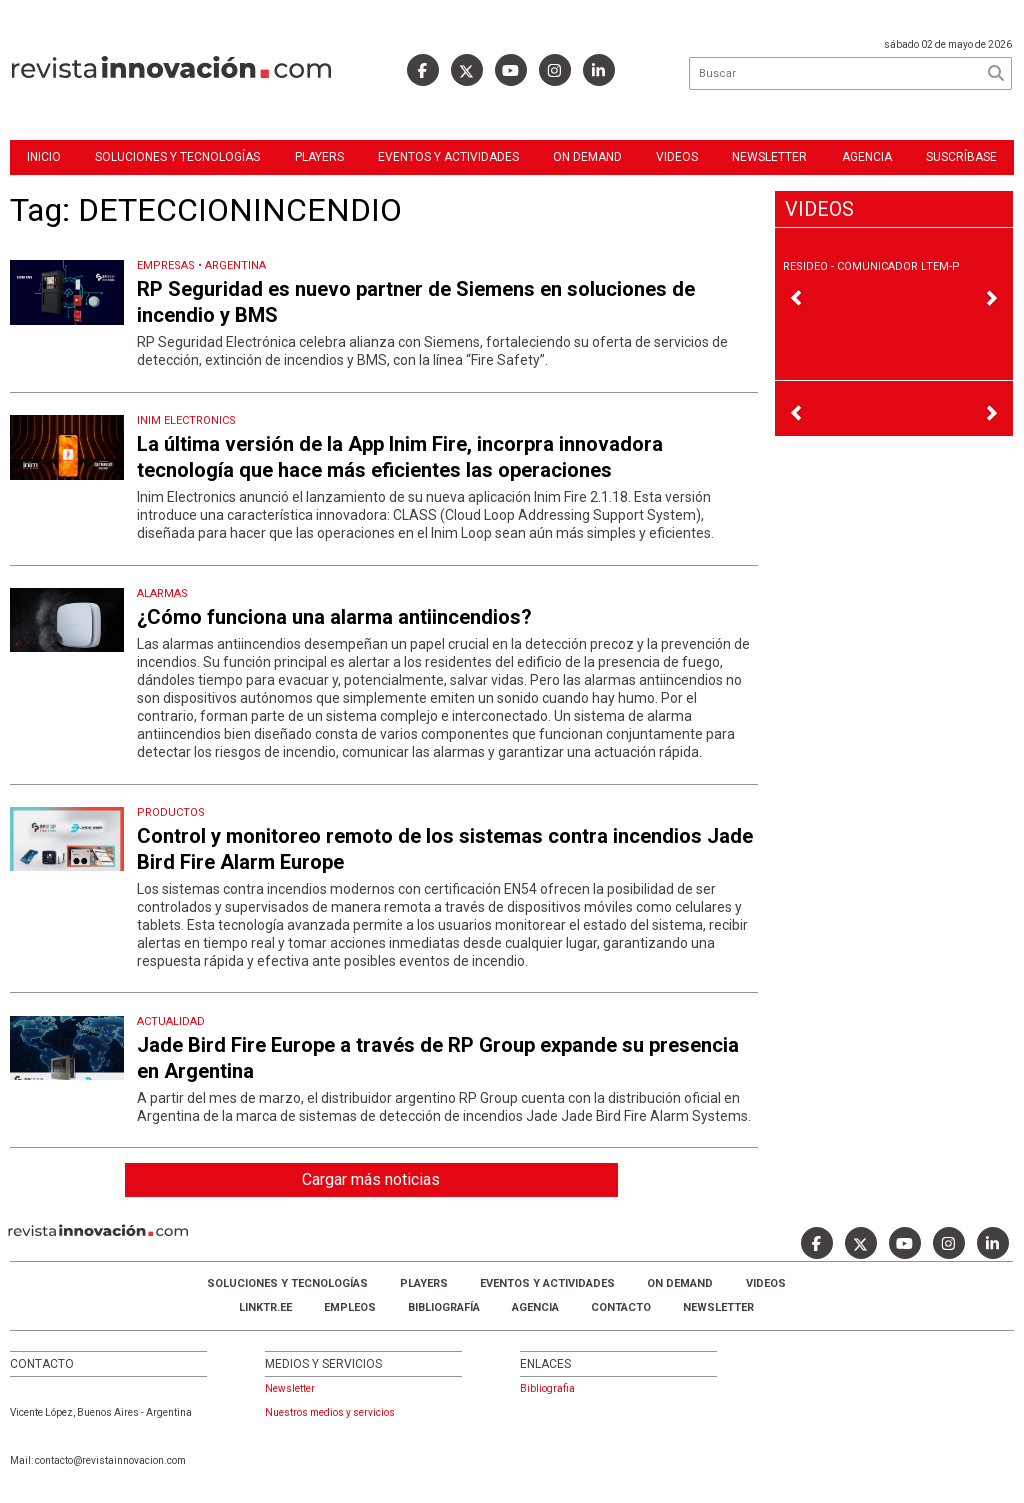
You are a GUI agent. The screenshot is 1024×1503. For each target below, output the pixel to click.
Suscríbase (961, 157)
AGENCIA (535, 1307)
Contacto (621, 1307)
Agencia (867, 157)
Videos (677, 157)
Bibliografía (444, 1307)
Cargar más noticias (371, 1179)
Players (319, 157)
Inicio (44, 157)
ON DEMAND (587, 157)
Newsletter (769, 157)
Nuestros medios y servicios (330, 1412)
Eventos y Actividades (448, 157)
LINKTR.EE (265, 1307)
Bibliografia (547, 1388)
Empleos (350, 1307)
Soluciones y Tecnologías (177, 157)
